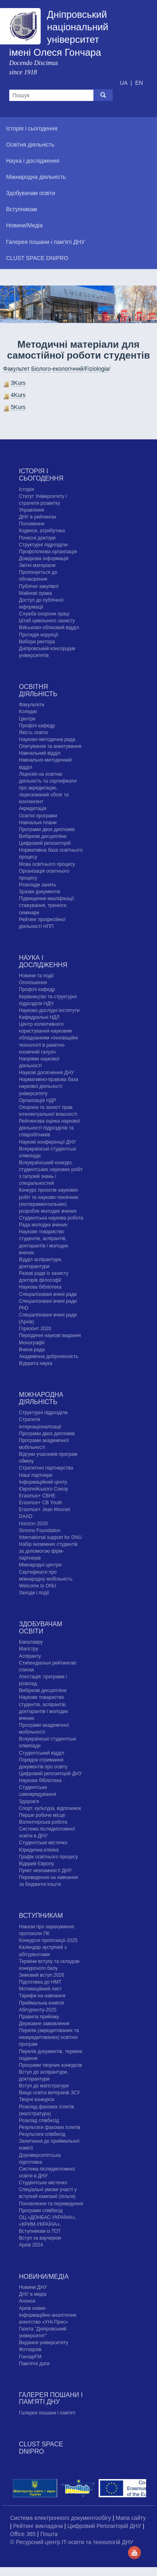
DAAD (25, 1516)
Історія (26, 489)
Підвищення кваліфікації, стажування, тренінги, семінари (47, 905)
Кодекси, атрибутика (42, 530)
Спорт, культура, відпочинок (50, 1808)
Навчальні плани (38, 822)
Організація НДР (37, 1100)
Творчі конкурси (36, 2099)
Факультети (31, 705)
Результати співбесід (42, 2134)
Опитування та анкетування (50, 746)
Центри (27, 719)
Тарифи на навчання (42, 1996)
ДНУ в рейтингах (37, 517)
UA (124, 83)
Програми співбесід (40, 2210)
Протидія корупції (38, 635)
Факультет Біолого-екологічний (43, 368)
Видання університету (43, 2342)
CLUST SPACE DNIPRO (41, 2448)
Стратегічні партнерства (46, 1468)
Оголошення (33, 982)
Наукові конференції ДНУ (47, 1142)
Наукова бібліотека (40, 1287)
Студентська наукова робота (51, 1218)
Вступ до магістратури (44, 2086)
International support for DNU (50, 1537)
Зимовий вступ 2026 (41, 1975)
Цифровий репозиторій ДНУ (50, 1773)
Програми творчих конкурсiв (50, 2065)
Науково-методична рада (47, 739)
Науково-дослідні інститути (49, 1010)
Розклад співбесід (39, 2120)
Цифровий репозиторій (45, 843)
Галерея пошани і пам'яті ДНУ (51, 2398)
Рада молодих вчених (43, 1225)
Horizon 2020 (33, 1523)
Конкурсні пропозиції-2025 (48, 1940)
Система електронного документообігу (61, 2518)
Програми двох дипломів (46, 829)
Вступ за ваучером (40, 2238)
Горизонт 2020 (35, 1328)
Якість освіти (33, 732)
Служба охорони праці (44, 614)
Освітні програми (38, 816)
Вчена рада (32, 1349)
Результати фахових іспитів (50, 2127)
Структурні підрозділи (43, 545)
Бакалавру (31, 1642)
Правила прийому (39, 2017)
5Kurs (18, 407)
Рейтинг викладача (38, 2526)
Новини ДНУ (33, 2287)
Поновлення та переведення (51, 2204)
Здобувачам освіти (40, 1628)
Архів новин (32, 2308)
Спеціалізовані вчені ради (48, 1294)
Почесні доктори (37, 538)
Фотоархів (30, 2349)
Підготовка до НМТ (40, 1982)
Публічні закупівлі (38, 586)
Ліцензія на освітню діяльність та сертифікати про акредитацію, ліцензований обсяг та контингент (47, 788)
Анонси (27, 2301)
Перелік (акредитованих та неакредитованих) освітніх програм (49, 2037)
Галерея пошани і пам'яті (47, 2413)
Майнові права (35, 593)
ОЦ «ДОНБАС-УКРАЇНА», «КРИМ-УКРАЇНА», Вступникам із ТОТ (47, 2224)
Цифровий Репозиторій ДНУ (105, 2526)
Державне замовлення (44, 2023)
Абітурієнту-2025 (37, 2010)
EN (139, 83)
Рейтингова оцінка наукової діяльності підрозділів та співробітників (50, 1128)
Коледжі (28, 711)
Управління (31, 510)
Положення (31, 524)
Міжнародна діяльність (41, 1398)
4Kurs (18, 395)
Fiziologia (97, 368)
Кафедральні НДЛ (39, 1017)
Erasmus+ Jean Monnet (44, 1509)
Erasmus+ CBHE (37, 1496)
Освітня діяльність (38, 690)
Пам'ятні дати (34, 2363)
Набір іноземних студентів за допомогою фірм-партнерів (48, 1551)
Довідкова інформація (43, 558)
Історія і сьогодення (41, 475)
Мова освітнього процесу (47, 864)
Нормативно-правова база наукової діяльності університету (48, 1086)
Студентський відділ (41, 1753)
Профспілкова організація (48, 551)
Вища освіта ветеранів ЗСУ (49, 2092)
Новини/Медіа (44, 2276)
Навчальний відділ (39, 753)
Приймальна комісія (41, 2003)
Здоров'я (29, 1801)
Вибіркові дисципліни (42, 836)
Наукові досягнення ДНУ (46, 1072)
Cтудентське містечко (43, 1842)
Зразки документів (39, 891)
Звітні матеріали (37, 565)
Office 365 (23, 2534)
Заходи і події (34, 1593)
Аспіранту (30, 1656)
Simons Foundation (39, 1530)
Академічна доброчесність (48, 1356)
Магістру (28, 1649)
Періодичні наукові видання (50, 1335)
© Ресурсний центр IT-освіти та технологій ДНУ (71, 2542)
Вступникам (41, 1915)
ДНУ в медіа (32, 2294)
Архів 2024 (31, 2245)
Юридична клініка (39, 1850)
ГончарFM (30, 2357)
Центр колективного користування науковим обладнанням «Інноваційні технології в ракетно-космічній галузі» (48, 1038)
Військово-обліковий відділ (49, 627)
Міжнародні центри (40, 1565)
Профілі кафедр (37, 726)
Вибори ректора (37, 642)
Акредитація (32, 808)
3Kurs (18, 383)
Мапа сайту (131, 2518)
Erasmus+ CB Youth (40, 1502)
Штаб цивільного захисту (47, 621)
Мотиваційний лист (40, 1989)
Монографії (32, 1343)
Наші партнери (35, 1475)
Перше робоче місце (42, 1815)
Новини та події (36, 975)
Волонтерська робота (43, 1822)
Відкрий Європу (36, 1863)
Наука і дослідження (43, 961)
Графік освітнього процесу (48, 1857)
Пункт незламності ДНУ (45, 1870)
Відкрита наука (35, 1363)
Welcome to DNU (37, 1586)
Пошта (49, 2534)
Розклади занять (37, 885)
